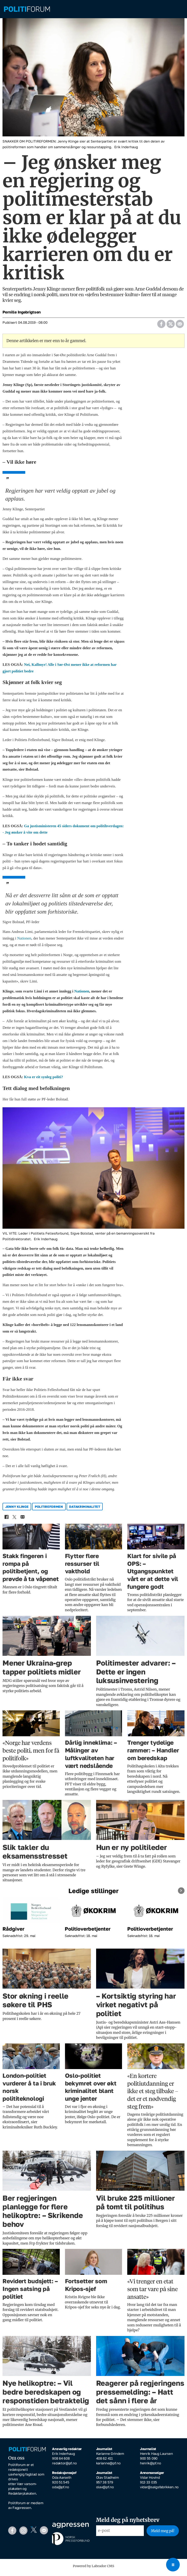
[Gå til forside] (93, 9)
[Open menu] (173, 2564)
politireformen (49, 1510)
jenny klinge (16, 1510)
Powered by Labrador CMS (93, 2569)
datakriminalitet (84, 1510)
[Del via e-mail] (179, 325)
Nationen (24, 941)
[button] (181, 1893)
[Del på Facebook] (161, 325)
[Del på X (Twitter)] (170, 325)
